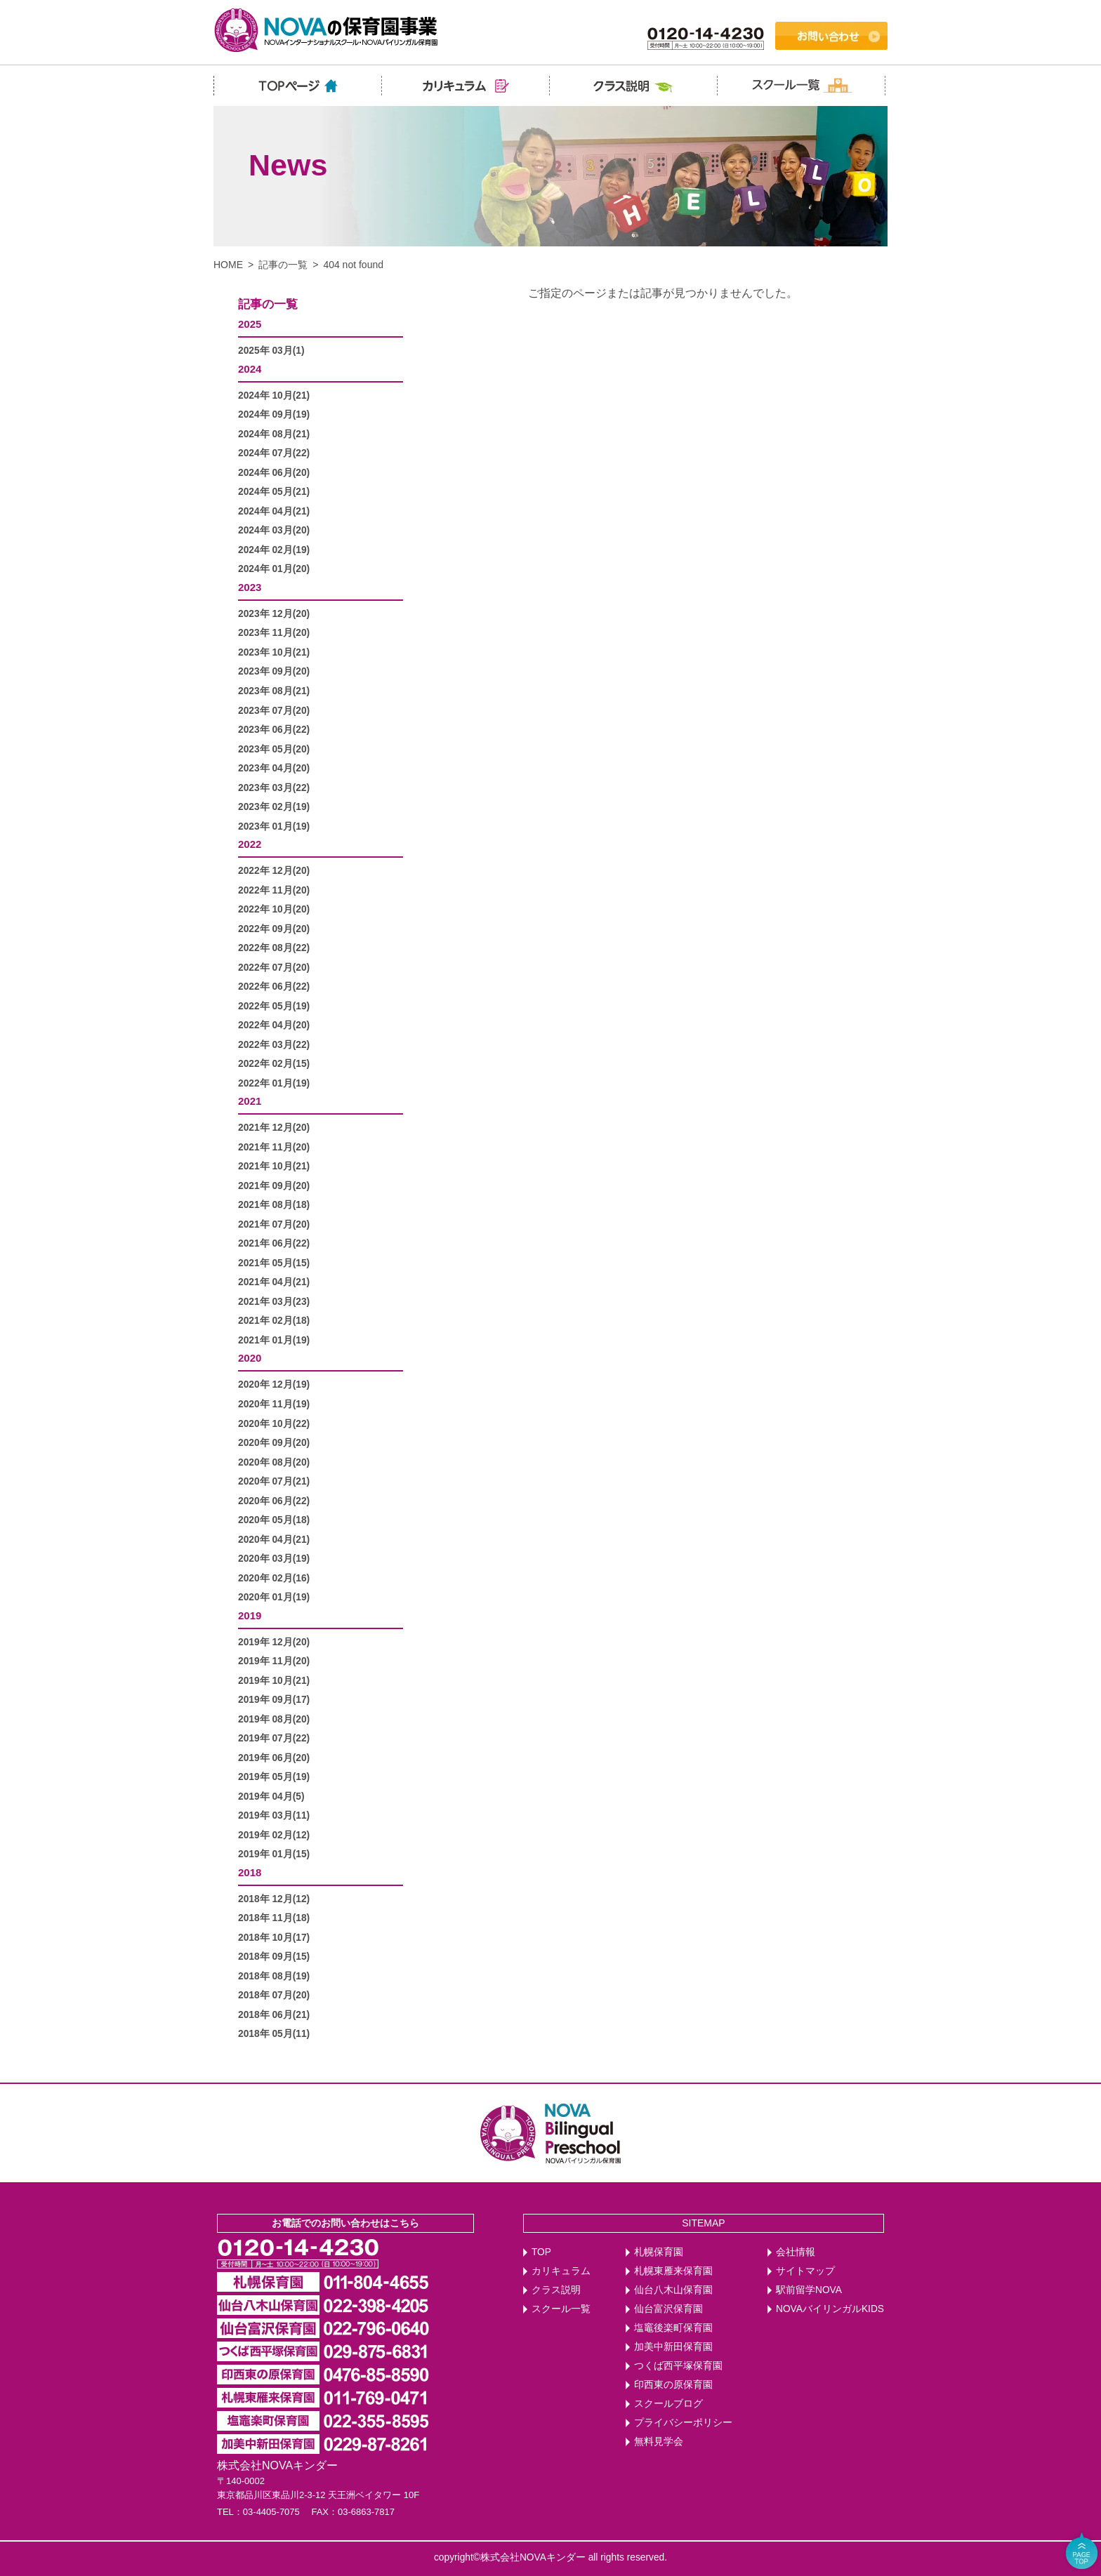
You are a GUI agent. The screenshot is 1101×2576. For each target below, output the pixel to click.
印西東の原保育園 (673, 2384)
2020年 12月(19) (274, 1384)
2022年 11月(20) (274, 890)
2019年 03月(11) (274, 1815)
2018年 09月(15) (274, 1956)
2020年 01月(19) (274, 1597)
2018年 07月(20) (274, 1995)
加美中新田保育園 (673, 2347)
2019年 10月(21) (274, 1680)
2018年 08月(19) (274, 1976)
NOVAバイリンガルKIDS (830, 2309)
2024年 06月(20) (274, 472)
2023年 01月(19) (274, 826)
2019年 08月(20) (274, 1719)
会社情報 (795, 2252)
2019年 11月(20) (274, 1661)
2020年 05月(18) (274, 1520)
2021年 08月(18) (274, 1205)
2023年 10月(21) (274, 652)
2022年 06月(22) (274, 986)
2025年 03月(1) (271, 350)
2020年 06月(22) (274, 1501)
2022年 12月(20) (274, 870)
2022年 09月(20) (274, 929)
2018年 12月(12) (274, 1899)
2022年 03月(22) (274, 1045)
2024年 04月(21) (274, 511)
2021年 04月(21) (274, 1282)
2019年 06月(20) (274, 1758)
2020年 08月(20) (274, 1462)
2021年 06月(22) (274, 1243)
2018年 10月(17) (274, 1937)
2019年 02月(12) (274, 1835)
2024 (249, 369)
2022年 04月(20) (274, 1025)
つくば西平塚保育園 (678, 2366)
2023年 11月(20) (274, 633)
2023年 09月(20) (274, 671)
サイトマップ (805, 2271)
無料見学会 (658, 2441)
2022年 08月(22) (274, 948)
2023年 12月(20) (274, 614)
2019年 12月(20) (274, 1642)
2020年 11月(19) (274, 1404)
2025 (249, 324)
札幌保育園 (658, 2252)
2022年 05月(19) (274, 1006)
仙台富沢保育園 (668, 2309)
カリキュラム (561, 2271)
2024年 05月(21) (274, 491)
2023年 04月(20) (274, 768)
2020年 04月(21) (274, 1539)
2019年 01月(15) (274, 1854)
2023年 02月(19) (274, 807)
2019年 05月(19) (274, 1777)
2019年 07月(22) (274, 1738)
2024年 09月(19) (274, 414)
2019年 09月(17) (274, 1699)
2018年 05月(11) (274, 2034)
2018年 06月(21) (274, 2015)
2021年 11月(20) (274, 1147)
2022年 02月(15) (274, 1063)
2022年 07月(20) (274, 967)
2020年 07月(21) (274, 1481)
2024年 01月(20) (274, 569)
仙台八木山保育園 (673, 2290)
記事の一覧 (283, 264)
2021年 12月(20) (274, 1127)
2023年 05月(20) (274, 749)
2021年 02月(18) (274, 1320)
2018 (249, 1872)
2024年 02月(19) (274, 550)
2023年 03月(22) (274, 788)
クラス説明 (556, 2290)
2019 (249, 1615)
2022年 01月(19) (274, 1083)
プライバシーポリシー (683, 2422)
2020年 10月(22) (274, 1424)
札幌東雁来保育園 (673, 2271)
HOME (228, 264)
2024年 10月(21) (274, 395)
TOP (541, 2252)
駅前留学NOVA (809, 2290)
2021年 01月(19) (274, 1340)
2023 (249, 587)
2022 (249, 844)
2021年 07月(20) (274, 1224)
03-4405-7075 (271, 2512)
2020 (249, 1358)
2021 (249, 1101)
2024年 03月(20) (274, 530)
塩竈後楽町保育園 (673, 2328)
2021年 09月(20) (274, 1186)
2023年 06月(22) (274, 729)
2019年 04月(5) (271, 1796)
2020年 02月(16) (274, 1578)
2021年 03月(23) (274, 1301)
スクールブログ (668, 2403)
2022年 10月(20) (274, 909)
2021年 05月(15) (274, 1263)
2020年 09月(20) (274, 1443)
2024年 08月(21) (274, 434)
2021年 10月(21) (274, 1166)
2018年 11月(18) (274, 1918)
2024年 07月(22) (274, 453)
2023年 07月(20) (274, 710)
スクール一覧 (561, 2309)
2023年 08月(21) (274, 691)
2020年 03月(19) (274, 1558)
